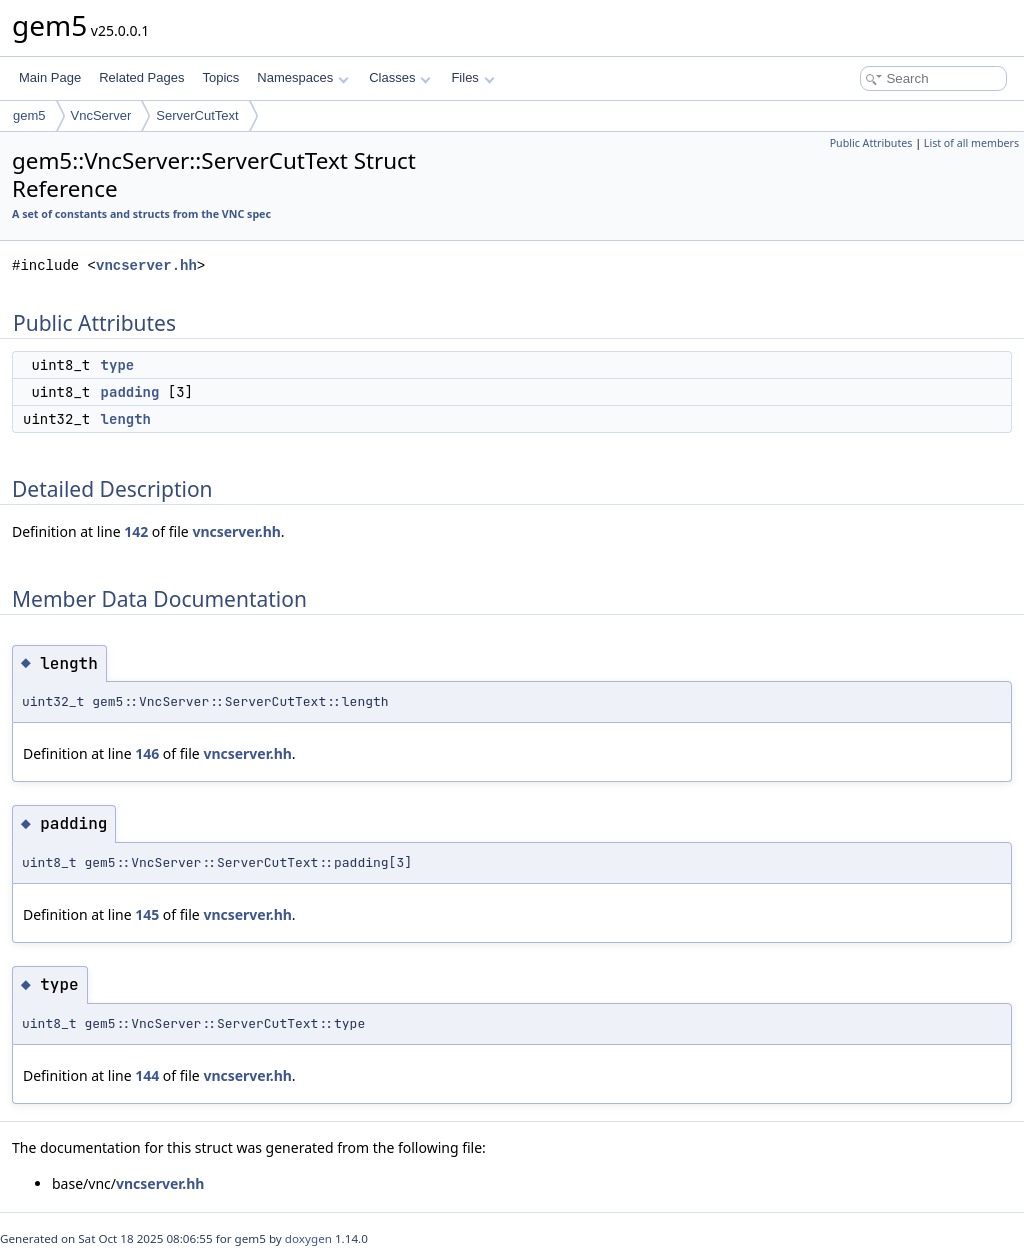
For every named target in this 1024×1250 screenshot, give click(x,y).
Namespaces (302, 77)
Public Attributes (871, 143)
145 (147, 914)
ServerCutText (197, 115)
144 (147, 1075)
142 (136, 531)
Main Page (50, 77)
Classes (400, 77)
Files (472, 77)
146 (147, 753)
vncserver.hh (146, 265)
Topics (220, 77)
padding (130, 392)
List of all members (971, 143)
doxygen (308, 1238)
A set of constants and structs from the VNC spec (141, 214)
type (118, 365)
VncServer (101, 115)
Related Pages (141, 77)
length (126, 419)
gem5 (29, 115)
